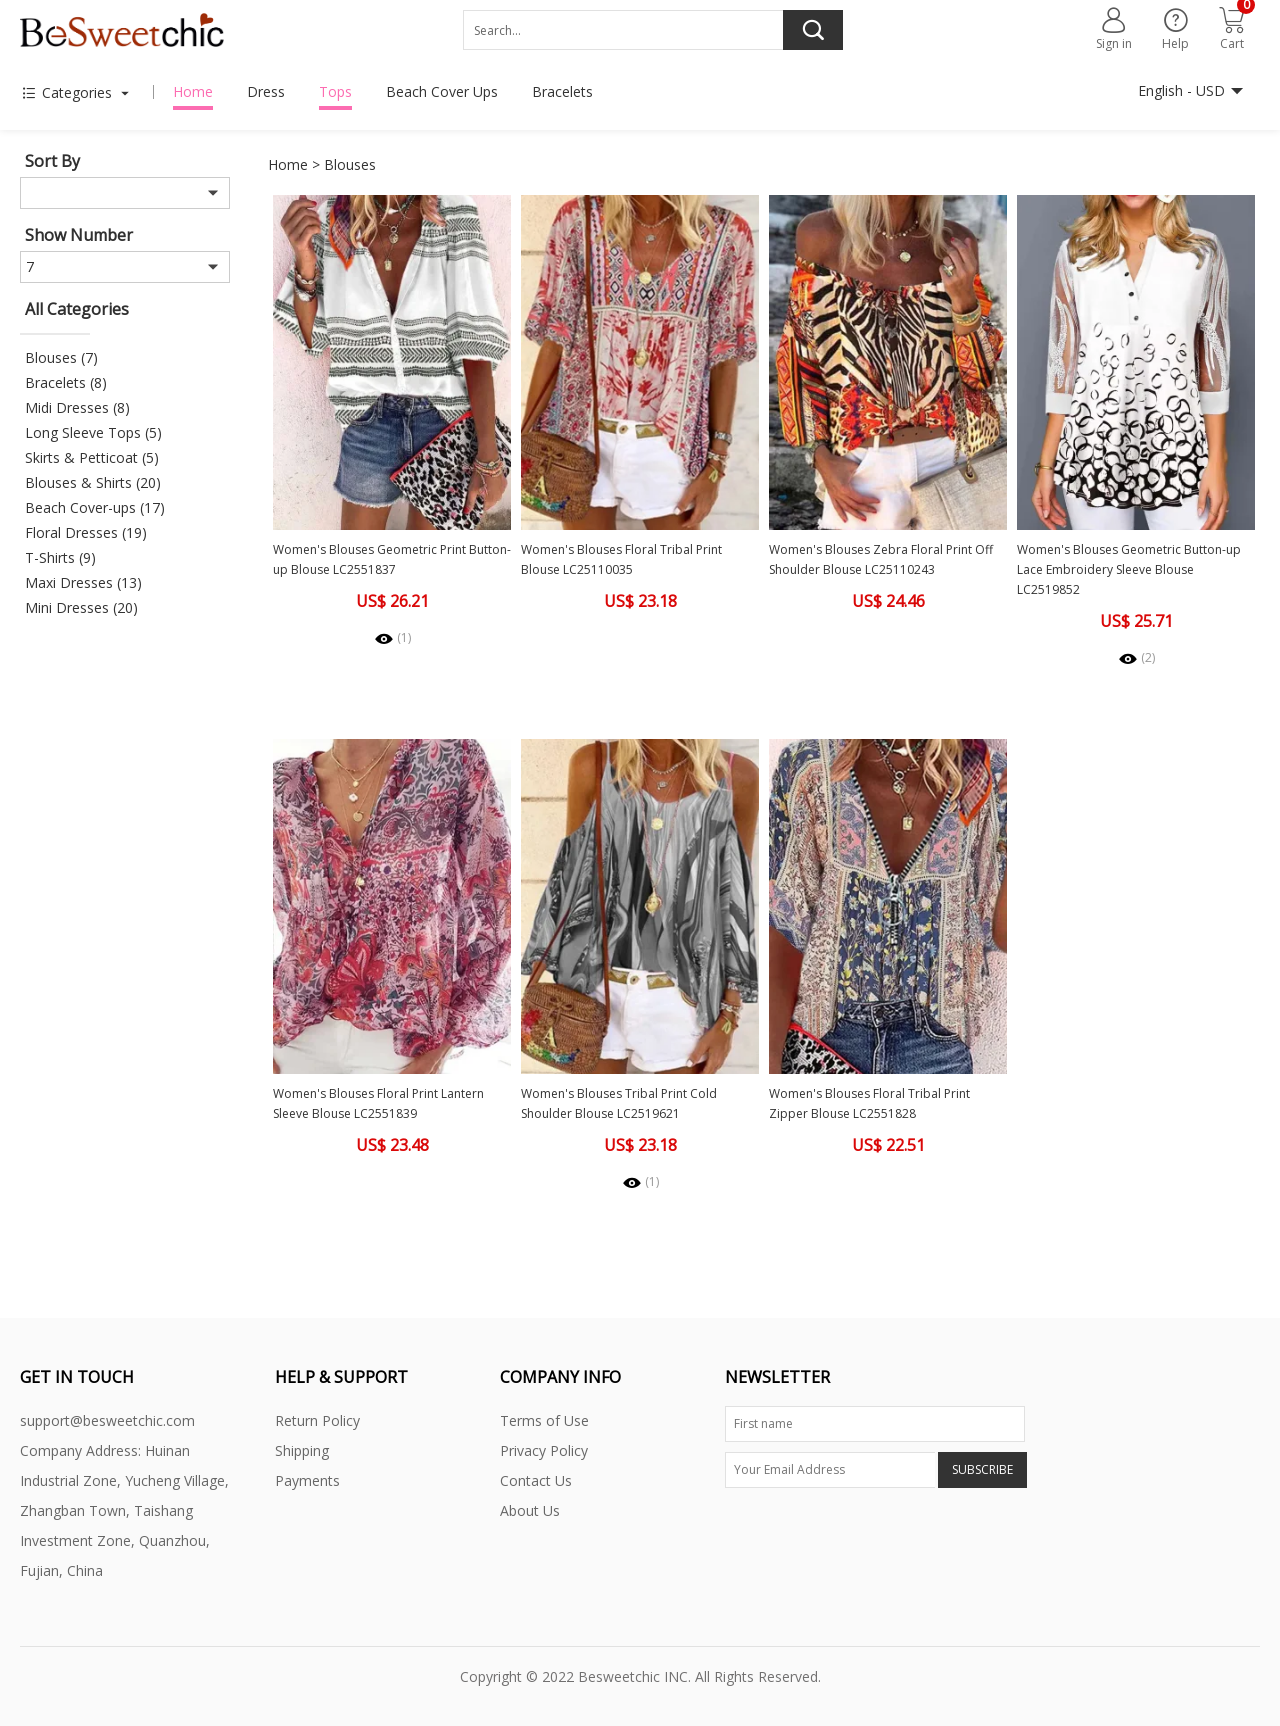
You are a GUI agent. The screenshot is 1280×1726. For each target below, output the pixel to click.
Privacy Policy (544, 1450)
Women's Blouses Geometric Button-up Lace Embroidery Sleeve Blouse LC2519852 (1129, 569)
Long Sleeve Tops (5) (93, 432)
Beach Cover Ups (442, 91)
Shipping (302, 1450)
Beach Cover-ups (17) (95, 507)
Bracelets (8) (66, 382)
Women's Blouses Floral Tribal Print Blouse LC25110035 (621, 559)
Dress (266, 91)
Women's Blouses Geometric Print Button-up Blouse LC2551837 (392, 559)
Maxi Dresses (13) (83, 582)
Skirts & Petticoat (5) (92, 457)
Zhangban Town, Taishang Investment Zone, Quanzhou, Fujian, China (115, 1540)
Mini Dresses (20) (81, 607)
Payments (307, 1480)
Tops (335, 91)
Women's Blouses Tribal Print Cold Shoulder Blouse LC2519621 (619, 1103)
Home (193, 91)
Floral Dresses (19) (86, 532)
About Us (530, 1510)
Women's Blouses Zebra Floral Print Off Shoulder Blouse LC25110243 (881, 559)
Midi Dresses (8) (77, 407)
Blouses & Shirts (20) (93, 482)
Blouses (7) (61, 357)
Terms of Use (544, 1420)
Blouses (350, 164)
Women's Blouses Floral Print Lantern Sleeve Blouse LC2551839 (378, 1103)
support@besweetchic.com (107, 1420)
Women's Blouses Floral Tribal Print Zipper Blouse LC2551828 (869, 1103)
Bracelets (562, 91)
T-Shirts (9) (60, 557)
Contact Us (536, 1480)
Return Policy (317, 1420)
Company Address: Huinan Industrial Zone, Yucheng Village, (124, 1465)
